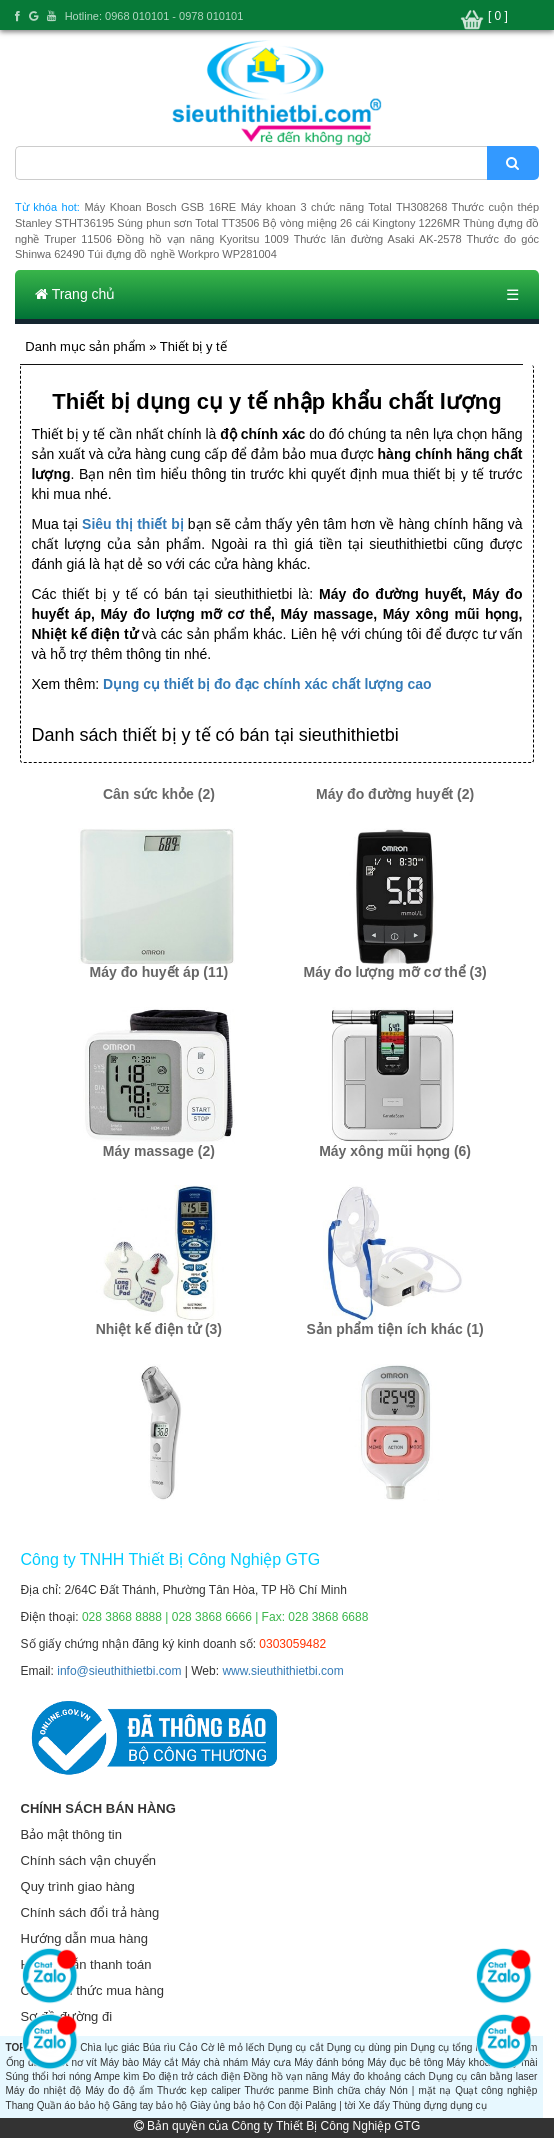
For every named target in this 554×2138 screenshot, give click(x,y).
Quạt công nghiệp (496, 2090)
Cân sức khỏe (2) (159, 794)
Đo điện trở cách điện (192, 2076)
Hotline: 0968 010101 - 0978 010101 (154, 16)
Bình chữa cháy (349, 2090)
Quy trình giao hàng (78, 1886)
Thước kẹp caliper (199, 2090)
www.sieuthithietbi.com (282, 1671)
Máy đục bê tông (405, 2062)
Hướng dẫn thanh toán (86, 1964)
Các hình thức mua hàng (92, 1990)
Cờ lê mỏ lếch (233, 2047)
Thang (20, 2105)
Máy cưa (271, 2062)
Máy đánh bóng (329, 2062)
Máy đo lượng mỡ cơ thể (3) (394, 972)
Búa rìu (159, 2047)
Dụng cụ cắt (296, 2047)
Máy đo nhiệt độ (44, 2090)
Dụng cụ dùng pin (367, 2047)
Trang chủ (75, 294)
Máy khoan (470, 2062)
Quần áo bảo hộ (73, 2105)
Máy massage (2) (159, 1151)
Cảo (188, 2047)
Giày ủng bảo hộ (227, 2105)
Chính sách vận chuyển (88, 1860)
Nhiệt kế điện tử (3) (159, 1329)
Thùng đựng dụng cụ (440, 2105)
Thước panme (276, 2090)
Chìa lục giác (109, 2047)
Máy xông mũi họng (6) (395, 1151)
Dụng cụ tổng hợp (452, 2047)
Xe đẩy (374, 2105)
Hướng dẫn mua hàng (84, 1938)
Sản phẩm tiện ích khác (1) (394, 1329)
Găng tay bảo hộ (150, 2105)
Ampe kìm (116, 2076)
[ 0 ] (498, 16)
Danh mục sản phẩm (85, 346)
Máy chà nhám (214, 2062)
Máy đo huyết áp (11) (159, 972)
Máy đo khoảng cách (378, 2076)
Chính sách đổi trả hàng (90, 1912)
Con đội (285, 2105)
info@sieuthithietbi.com (119, 1671)
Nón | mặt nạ (421, 2090)
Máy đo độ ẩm (119, 2090)
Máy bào (119, 2062)
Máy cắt (160, 2062)
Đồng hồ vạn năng (286, 2076)
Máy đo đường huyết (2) (395, 794)
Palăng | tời (330, 2105)
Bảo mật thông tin (71, 1834)
